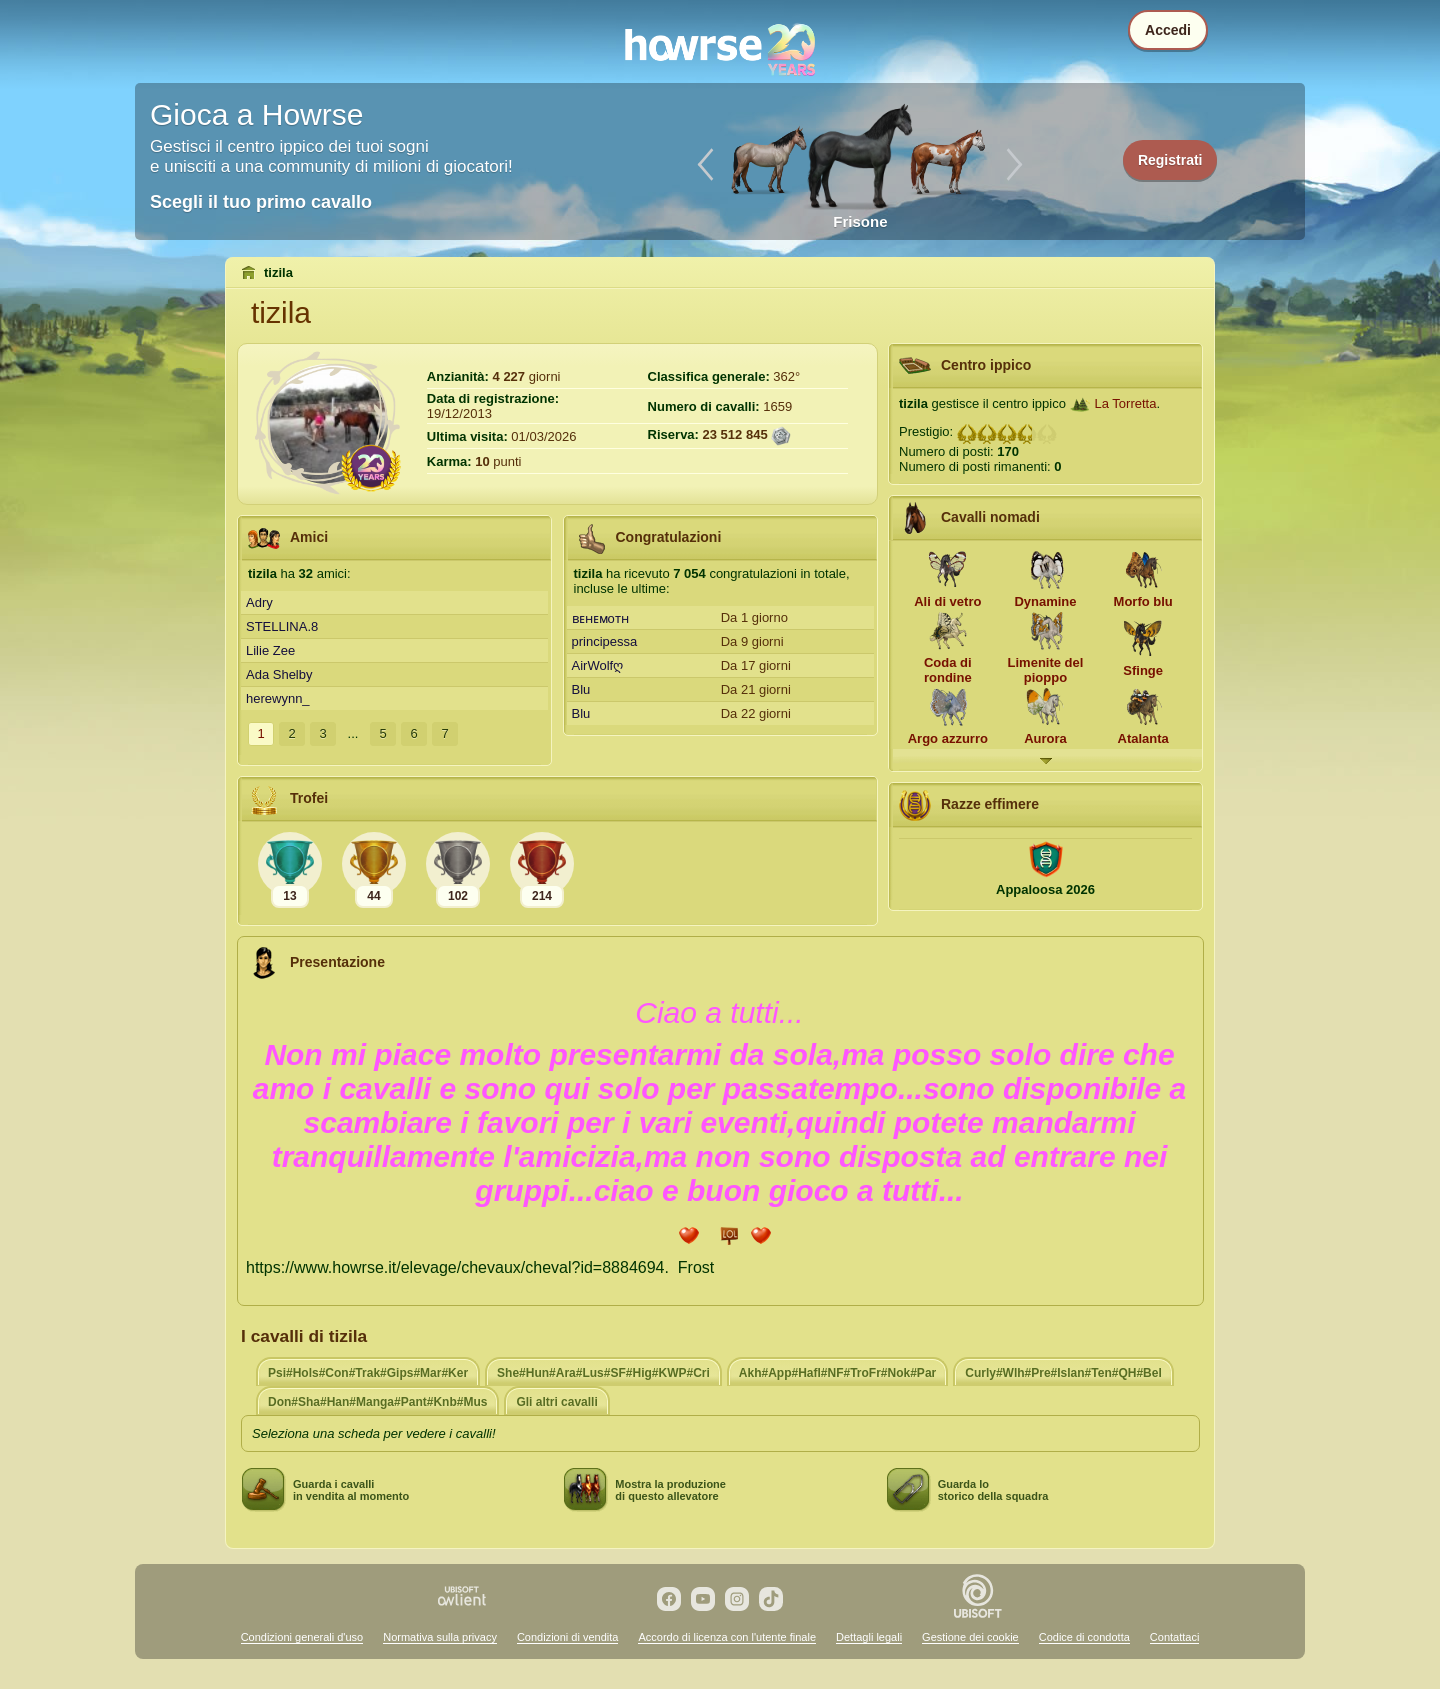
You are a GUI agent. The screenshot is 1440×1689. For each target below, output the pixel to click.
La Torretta (1126, 403)
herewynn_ (278, 698)
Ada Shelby (279, 674)
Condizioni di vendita (568, 1637)
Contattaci (1175, 1637)
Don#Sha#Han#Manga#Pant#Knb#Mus (377, 1402)
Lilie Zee (270, 650)
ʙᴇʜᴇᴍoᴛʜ (600, 618)
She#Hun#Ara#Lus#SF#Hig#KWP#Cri (603, 1373)
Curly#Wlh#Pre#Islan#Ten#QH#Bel (1063, 1373)
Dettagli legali (869, 1637)
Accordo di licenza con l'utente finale (727, 1637)
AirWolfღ (598, 665)
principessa (605, 641)
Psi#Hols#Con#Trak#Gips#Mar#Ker (368, 1373)
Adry (259, 602)
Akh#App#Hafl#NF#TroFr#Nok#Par (837, 1373)
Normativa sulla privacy (440, 1637)
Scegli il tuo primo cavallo (261, 202)
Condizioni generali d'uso (302, 1637)
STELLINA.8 (282, 626)
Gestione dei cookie (970, 1637)
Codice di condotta (1084, 1637)
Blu (581, 689)
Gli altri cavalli (556, 1402)
